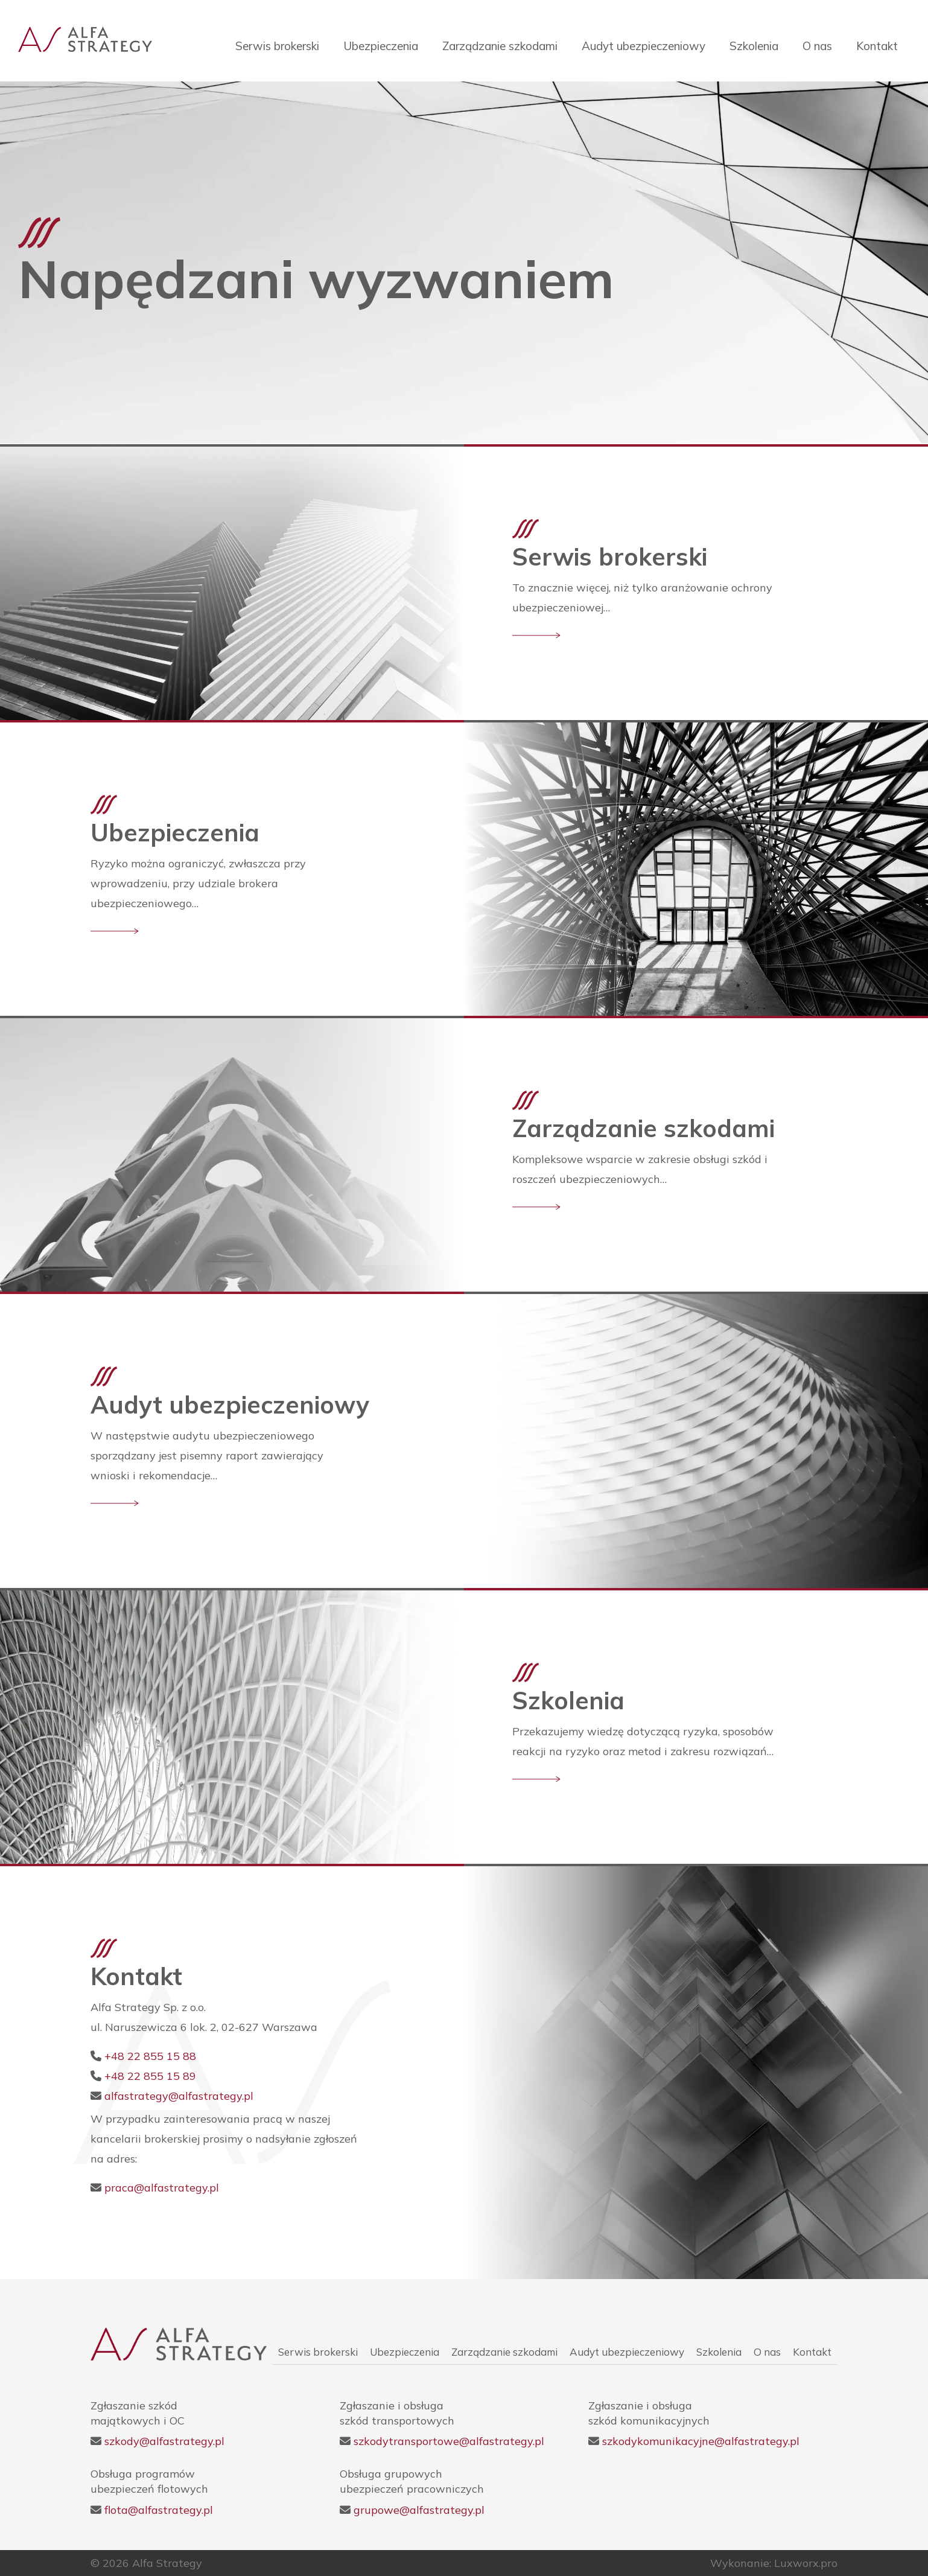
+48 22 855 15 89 (150, 2076)
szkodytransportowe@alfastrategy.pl (449, 2441)
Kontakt (877, 46)
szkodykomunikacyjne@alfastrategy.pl (700, 2441)
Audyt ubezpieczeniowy (643, 46)
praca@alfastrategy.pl (161, 2188)
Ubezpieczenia (380, 46)
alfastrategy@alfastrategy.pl (178, 2096)
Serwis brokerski (277, 46)
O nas (817, 46)
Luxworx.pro (805, 2563)
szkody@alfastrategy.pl (164, 2441)
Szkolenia (753, 46)
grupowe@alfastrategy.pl (419, 2510)
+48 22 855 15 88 (150, 2056)
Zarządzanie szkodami (500, 46)
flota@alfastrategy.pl (158, 2510)
